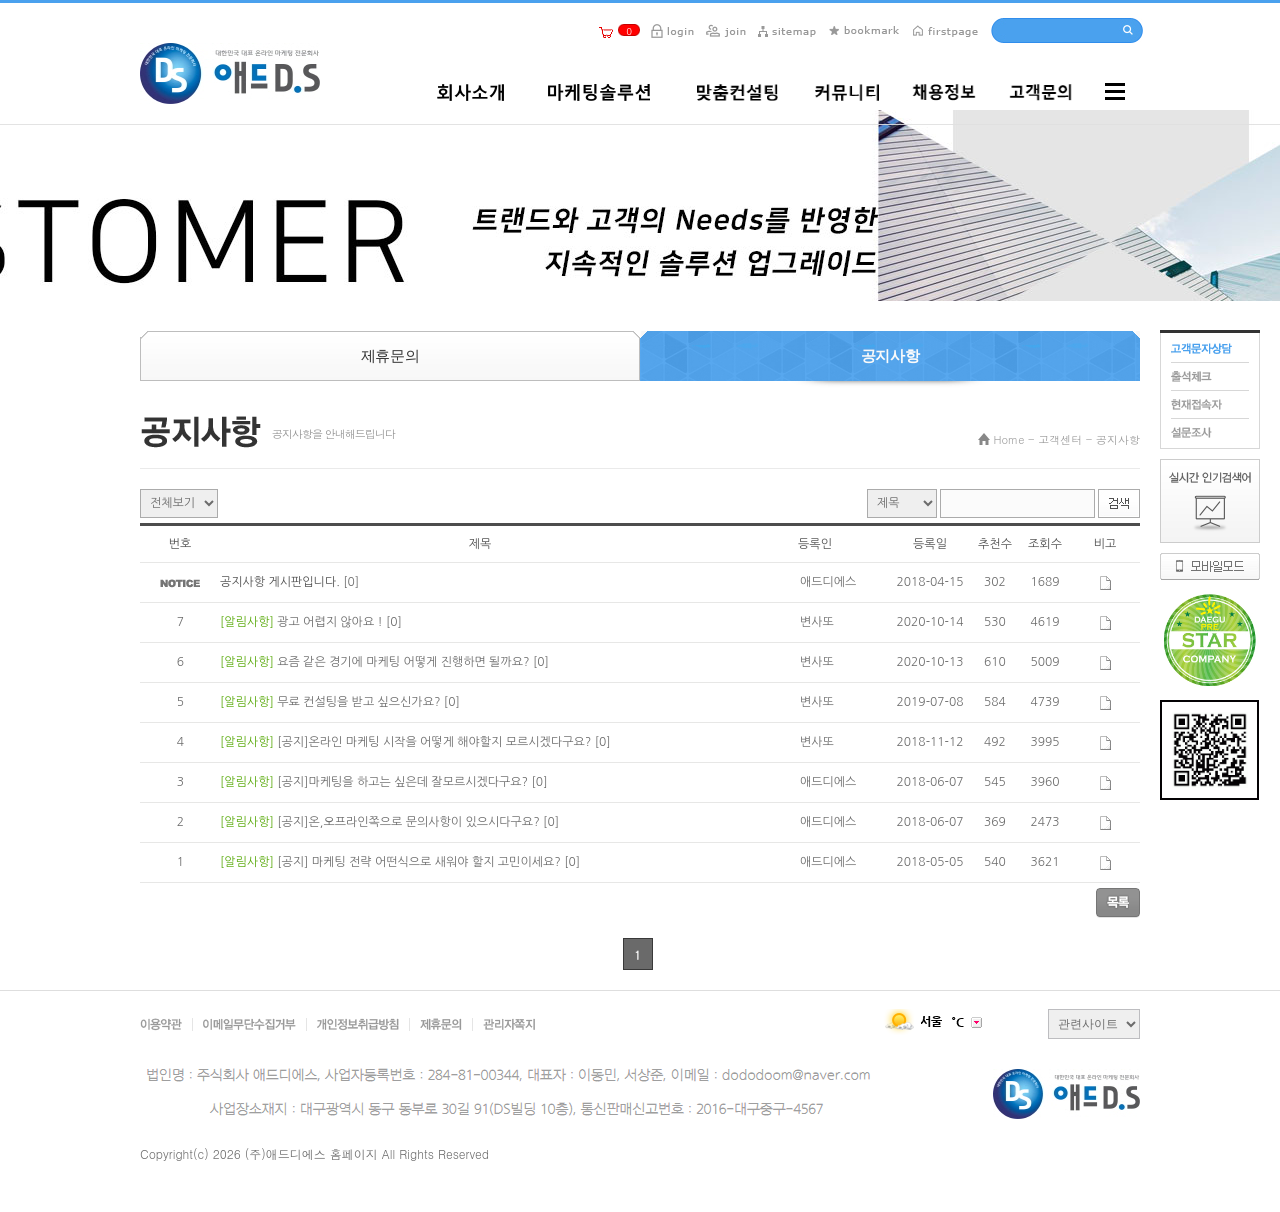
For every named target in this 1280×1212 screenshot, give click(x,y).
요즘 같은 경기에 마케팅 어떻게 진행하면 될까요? (405, 662)
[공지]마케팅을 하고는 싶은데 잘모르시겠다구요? (404, 782)
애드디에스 (828, 582)
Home (1009, 439)
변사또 (817, 622)
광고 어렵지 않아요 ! (331, 622)
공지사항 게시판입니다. (281, 582)
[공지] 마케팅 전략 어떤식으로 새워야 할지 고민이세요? (420, 862)
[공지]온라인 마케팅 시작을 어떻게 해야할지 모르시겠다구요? (435, 742)
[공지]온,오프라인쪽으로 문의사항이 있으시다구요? (410, 822)
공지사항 (1118, 439)
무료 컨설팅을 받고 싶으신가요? (360, 702)
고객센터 (1060, 439)
